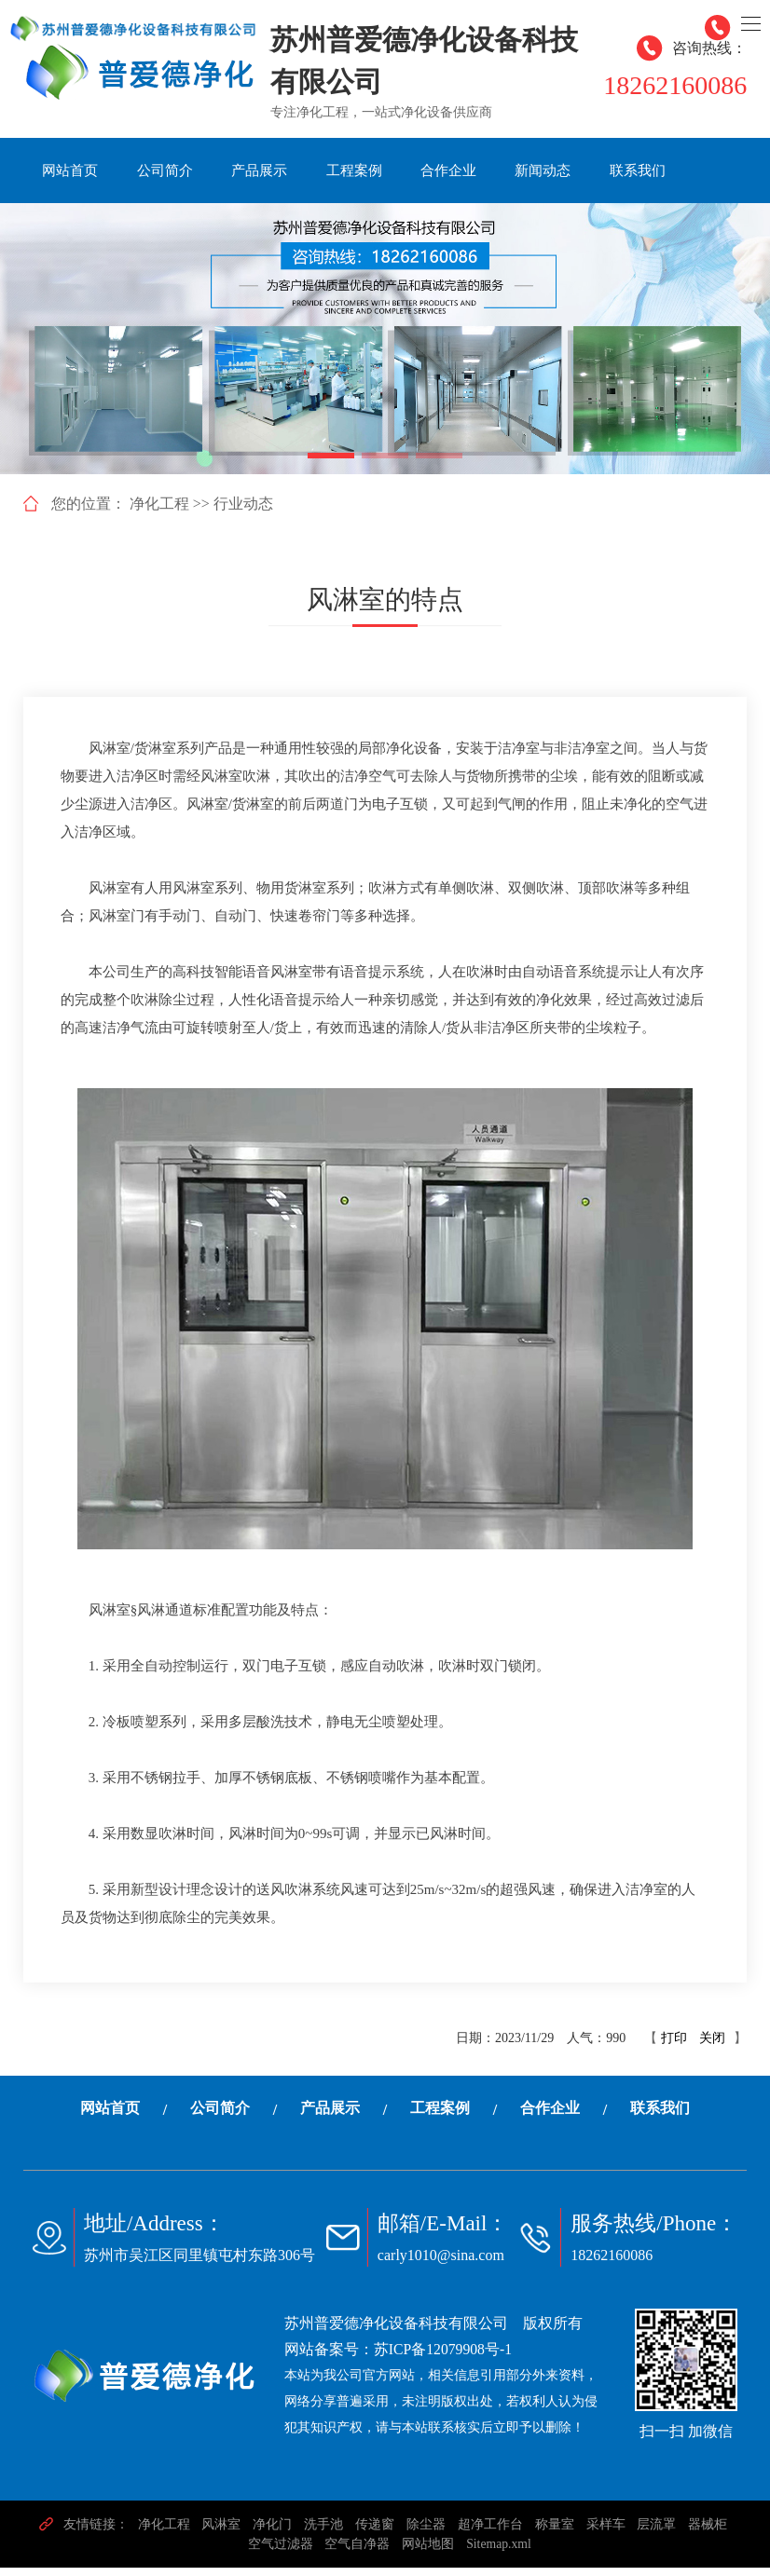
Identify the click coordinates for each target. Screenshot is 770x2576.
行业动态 (243, 512)
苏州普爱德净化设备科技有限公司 (396, 2331)
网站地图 (428, 2552)
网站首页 (70, 170)
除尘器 (426, 2533)
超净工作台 (491, 2533)
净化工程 (161, 2533)
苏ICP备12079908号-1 (444, 2357)
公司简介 (165, 170)
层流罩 (659, 2533)
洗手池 (322, 2533)
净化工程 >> (170, 512)
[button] (331, 464)
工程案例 (354, 170)
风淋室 (219, 2533)
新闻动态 (543, 170)
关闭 (712, 2046)
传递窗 (374, 2533)
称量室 (555, 2533)
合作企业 (448, 170)
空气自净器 (357, 2552)
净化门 (271, 2533)
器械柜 (711, 2533)
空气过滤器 (278, 2552)
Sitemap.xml (500, 2552)
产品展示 (259, 170)
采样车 (607, 2533)
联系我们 (638, 170)
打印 (674, 2046)
